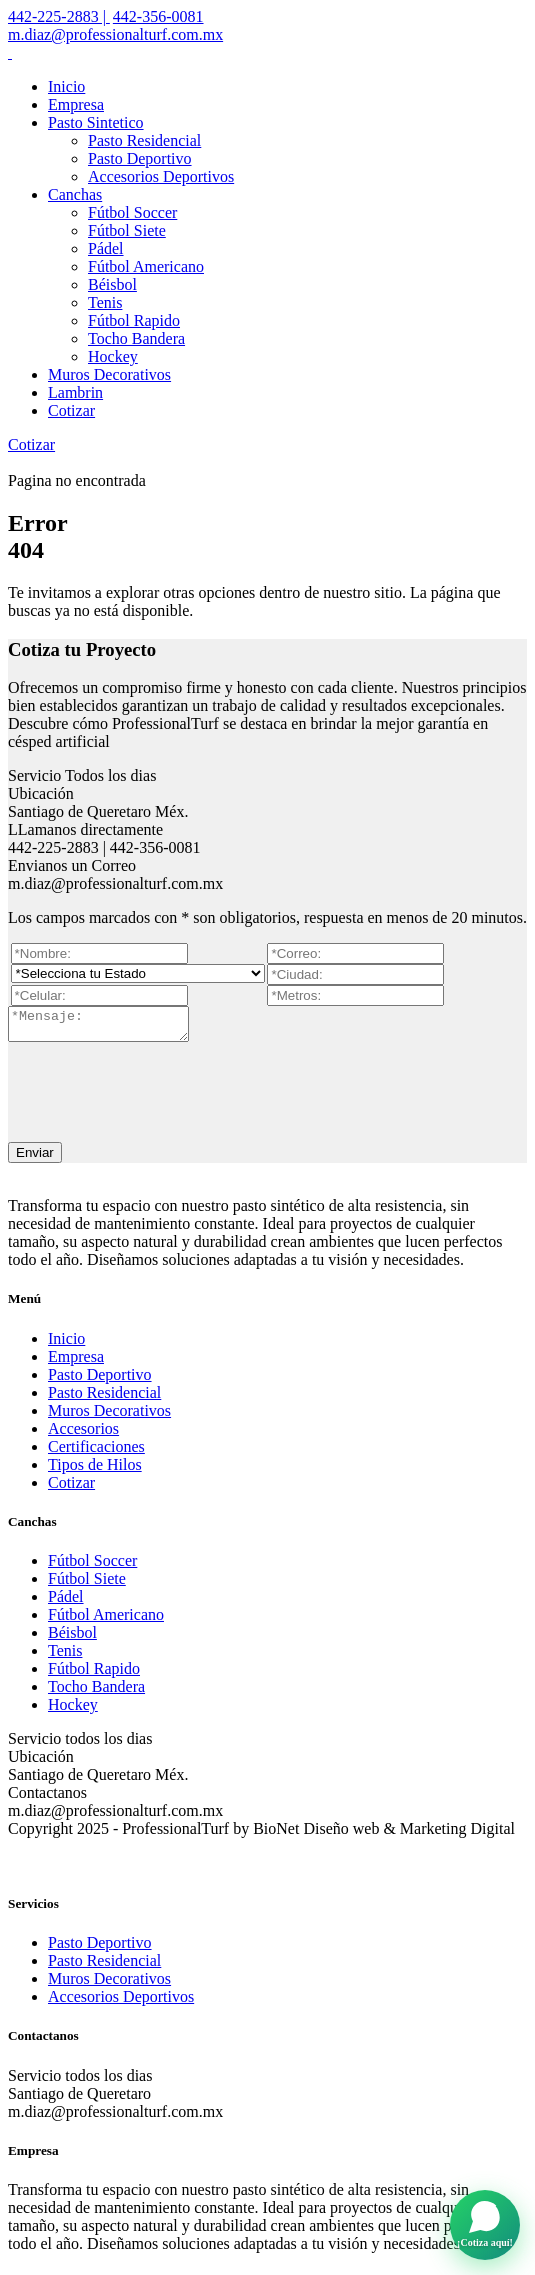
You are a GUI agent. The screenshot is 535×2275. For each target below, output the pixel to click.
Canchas (75, 194)
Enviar (35, 1158)
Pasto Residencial (144, 140)
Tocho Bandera (136, 338)
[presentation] (160, 1091)
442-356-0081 (158, 16)
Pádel (106, 248)
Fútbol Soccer (132, 212)
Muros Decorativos (109, 374)
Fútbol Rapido (134, 320)
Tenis (105, 302)
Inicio (66, 86)
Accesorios (83, 1434)
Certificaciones (96, 1452)
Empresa (76, 104)
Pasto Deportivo (140, 158)
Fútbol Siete (127, 230)
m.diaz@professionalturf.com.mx (115, 34)
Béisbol (112, 284)
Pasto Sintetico (96, 122)
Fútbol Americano (146, 266)
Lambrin (75, 392)
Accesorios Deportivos (161, 176)
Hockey (113, 356)
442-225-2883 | (59, 16)
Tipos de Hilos (95, 1470)
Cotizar (71, 410)
